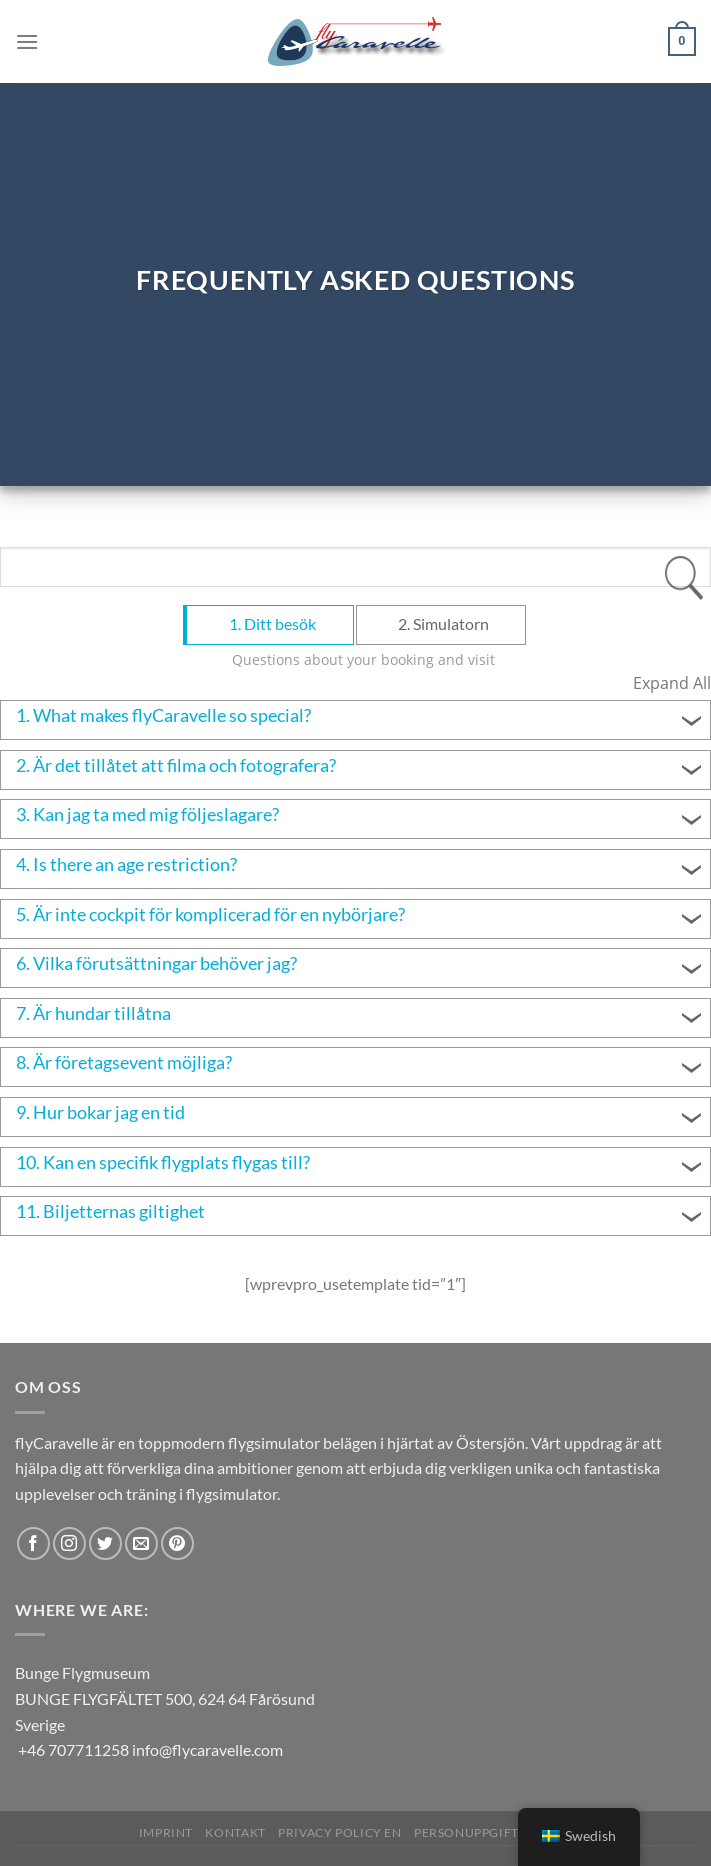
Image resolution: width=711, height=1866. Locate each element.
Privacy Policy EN (339, 1832)
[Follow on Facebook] (33, 1543)
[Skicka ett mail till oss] (141, 1543)
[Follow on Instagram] (69, 1543)
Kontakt (235, 1832)
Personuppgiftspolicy (493, 1832)
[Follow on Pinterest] (177, 1543)
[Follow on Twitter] (105, 1543)
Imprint (166, 1832)
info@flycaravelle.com (207, 1749)
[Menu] (27, 41)
